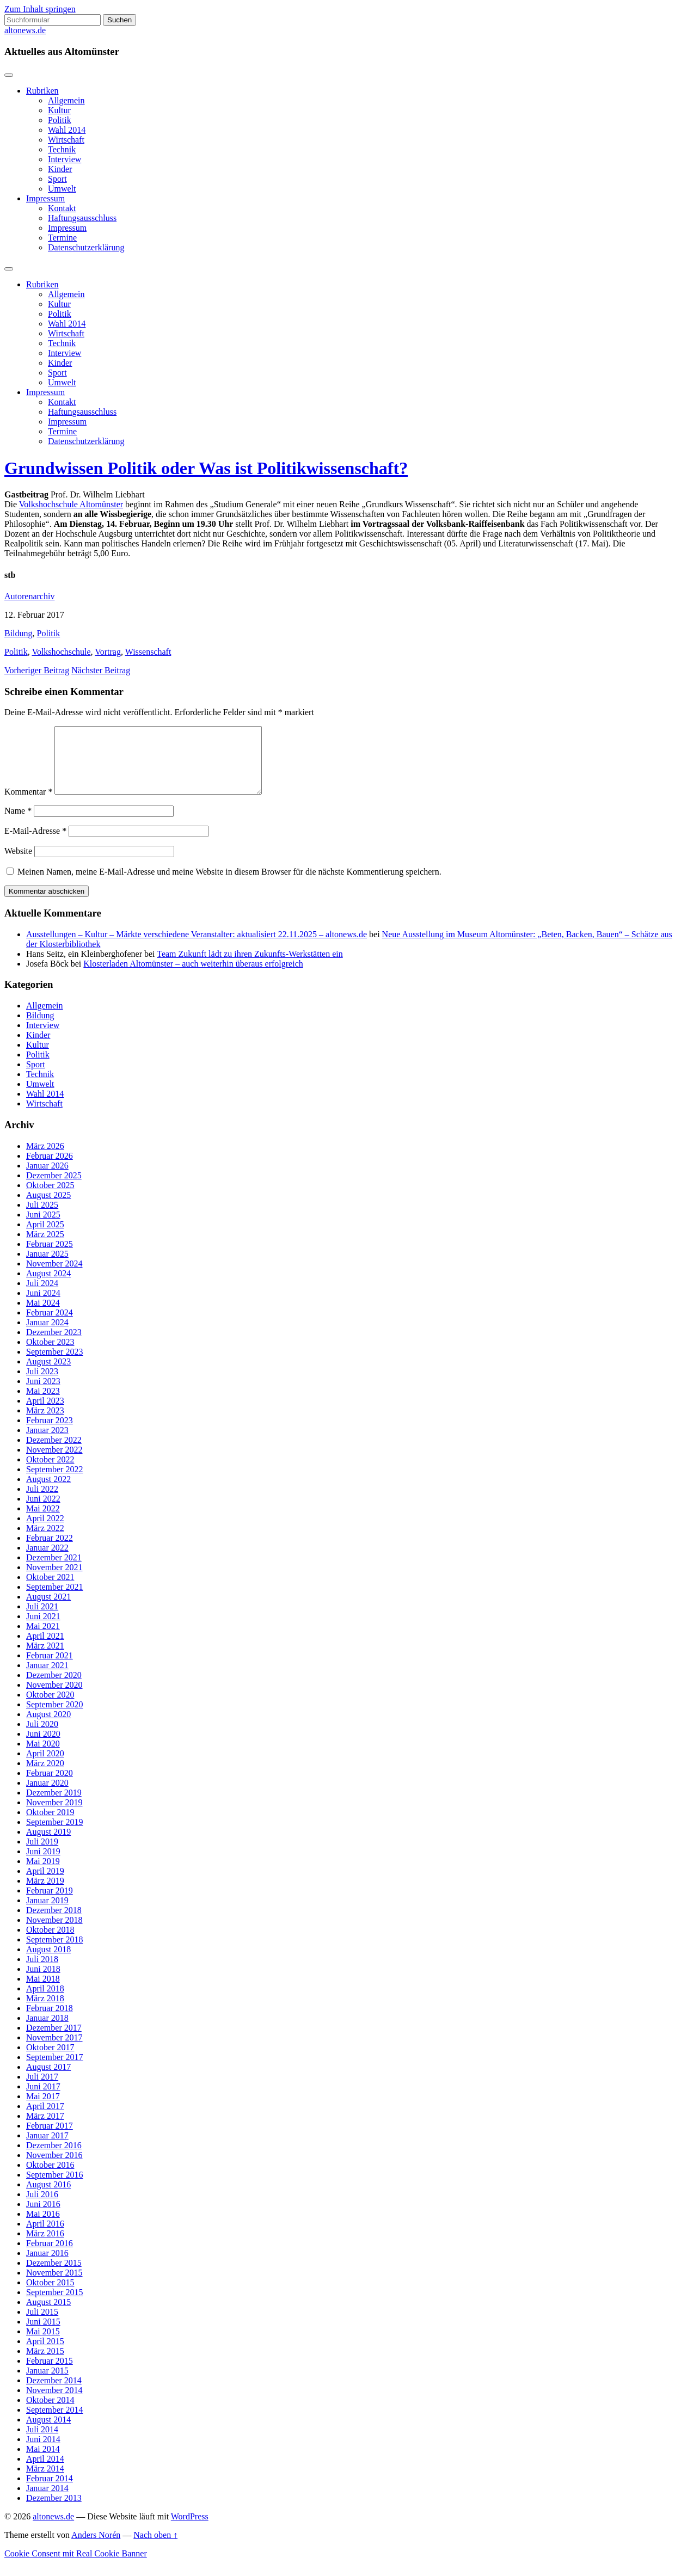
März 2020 (45, 1776)
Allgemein (66, 100)
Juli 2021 (42, 1619)
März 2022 (45, 1541)
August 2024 (48, 1286)
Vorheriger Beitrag (36, 670)
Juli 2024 (42, 1296)
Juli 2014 (42, 2442)
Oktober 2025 (50, 1198)
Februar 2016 (49, 2256)
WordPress (189, 2529)
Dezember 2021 (54, 1570)
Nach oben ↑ (155, 2548)
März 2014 (45, 2481)
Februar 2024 (49, 1325)
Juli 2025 (42, 1217)
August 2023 (48, 1374)
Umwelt (62, 188)
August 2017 (48, 2080)
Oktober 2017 (50, 2060)
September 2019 (54, 1835)
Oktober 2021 (50, 1590)
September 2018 (54, 1952)
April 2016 (45, 2236)
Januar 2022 (47, 1560)
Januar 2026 (47, 1178)
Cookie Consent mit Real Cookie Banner (75, 2566)
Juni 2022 (43, 1511)
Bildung (18, 633)
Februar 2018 (49, 2021)
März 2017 (45, 2129)
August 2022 (48, 1492)
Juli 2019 (42, 1854)
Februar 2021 (49, 1668)
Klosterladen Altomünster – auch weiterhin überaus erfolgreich (193, 976)
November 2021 (54, 1580)
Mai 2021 (43, 1639)
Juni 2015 (43, 2334)
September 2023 (54, 1364)
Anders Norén (95, 2548)
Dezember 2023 (54, 1345)
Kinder (60, 169)
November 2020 (54, 1697)
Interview (64, 159)
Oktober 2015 (50, 2295)
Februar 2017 (49, 2138)
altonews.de (25, 30)
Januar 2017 (47, 2148)
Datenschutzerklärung (86, 247)
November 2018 (54, 1933)
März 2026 (45, 1159)
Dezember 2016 (54, 2158)
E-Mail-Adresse (35, 844)
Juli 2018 (42, 1972)
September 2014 (54, 2422)
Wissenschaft (148, 651)
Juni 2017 (43, 2099)
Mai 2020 (43, 1756)
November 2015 (54, 2285)
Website (18, 864)
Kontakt (62, 208)
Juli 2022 (42, 1502)
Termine (62, 237)
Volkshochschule (61, 651)
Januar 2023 (47, 1443)
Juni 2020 (43, 1746)
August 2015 (48, 2315)
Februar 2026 (49, 1168)
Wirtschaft (66, 139)
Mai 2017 (43, 2109)
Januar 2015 (47, 2383)
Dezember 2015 (54, 2275)
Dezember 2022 (54, 1453)
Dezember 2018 (54, 1923)
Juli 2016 (42, 2207)
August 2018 (48, 1962)
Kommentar (28, 804)
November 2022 (54, 1462)
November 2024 (54, 1276)
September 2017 (54, 2070)
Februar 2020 (49, 1786)
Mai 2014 (43, 2462)
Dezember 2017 (54, 2040)
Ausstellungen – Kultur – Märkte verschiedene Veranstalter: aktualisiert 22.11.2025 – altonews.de (196, 947)
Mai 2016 (43, 2226)
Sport (57, 178)
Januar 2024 (47, 1335)
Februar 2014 (49, 2491)
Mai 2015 (43, 2344)
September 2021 (54, 1599)
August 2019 (48, 1844)
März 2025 (45, 1247)
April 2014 (45, 2471)
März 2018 (45, 2011)
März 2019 (45, 1893)
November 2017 (54, 2050)
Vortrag (108, 651)
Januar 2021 (47, 1678)
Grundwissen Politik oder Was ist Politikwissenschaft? (206, 468)
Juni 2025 (43, 1227)
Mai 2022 (43, 1521)
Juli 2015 (42, 2324)
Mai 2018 (43, 1991)
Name (18, 823)
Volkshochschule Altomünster (71, 504)
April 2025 (45, 1237)
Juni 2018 (43, 1982)
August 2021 (48, 1609)
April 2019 (45, 1884)
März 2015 (45, 2364)
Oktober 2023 (50, 1355)
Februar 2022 (49, 1551)
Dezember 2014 (54, 2393)
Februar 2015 (49, 2373)
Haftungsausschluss (82, 218)
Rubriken (42, 90)
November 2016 (54, 2168)
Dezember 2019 (54, 1805)
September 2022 (54, 1482)
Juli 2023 (42, 1384)
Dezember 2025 (54, 1188)
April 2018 (45, 2001)
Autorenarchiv (29, 596)
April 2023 (45, 1413)
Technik (62, 149)
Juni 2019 (43, 1864)
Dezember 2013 (54, 2511)
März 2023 (45, 1423)
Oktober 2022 (50, 1472)
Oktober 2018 (50, 1942)
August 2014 (48, 2432)
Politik (59, 120)
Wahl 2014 (66, 129)
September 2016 (54, 2187)
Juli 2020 (42, 1737)
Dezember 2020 (54, 1688)
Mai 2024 (43, 1315)
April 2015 (45, 2354)
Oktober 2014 (50, 2413)
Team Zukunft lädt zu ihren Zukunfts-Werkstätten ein (249, 967)
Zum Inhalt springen (40, 9)
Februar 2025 (49, 1257)
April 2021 (45, 1648)
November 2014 (54, 2403)
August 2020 (48, 1727)
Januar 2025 (47, 1266)
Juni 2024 (43, 1306)
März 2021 (45, 1658)
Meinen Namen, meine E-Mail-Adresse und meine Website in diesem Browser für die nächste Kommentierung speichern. (229, 884)
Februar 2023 (49, 1433)
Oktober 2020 (50, 1707)
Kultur (59, 110)
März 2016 (45, 2246)
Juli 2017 (42, 2089)
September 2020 (54, 1717)
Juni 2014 (43, 2452)
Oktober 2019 (50, 1825)
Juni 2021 (43, 1629)
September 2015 (54, 2305)
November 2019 (54, 1815)
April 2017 (45, 2119)
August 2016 (48, 2197)
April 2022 (45, 1531)
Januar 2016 (47, 2266)
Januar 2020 (47, 1795)
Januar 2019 (47, 1913)
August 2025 (48, 1208)
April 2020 (45, 1766)
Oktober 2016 (50, 2177)
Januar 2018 (47, 2031)
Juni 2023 (43, 1394)
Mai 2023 (43, 1404)
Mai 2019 (43, 1874)
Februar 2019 (49, 1903)
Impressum (45, 198)
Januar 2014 (47, 2501)
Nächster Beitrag (100, 670)
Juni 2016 (43, 2217)
